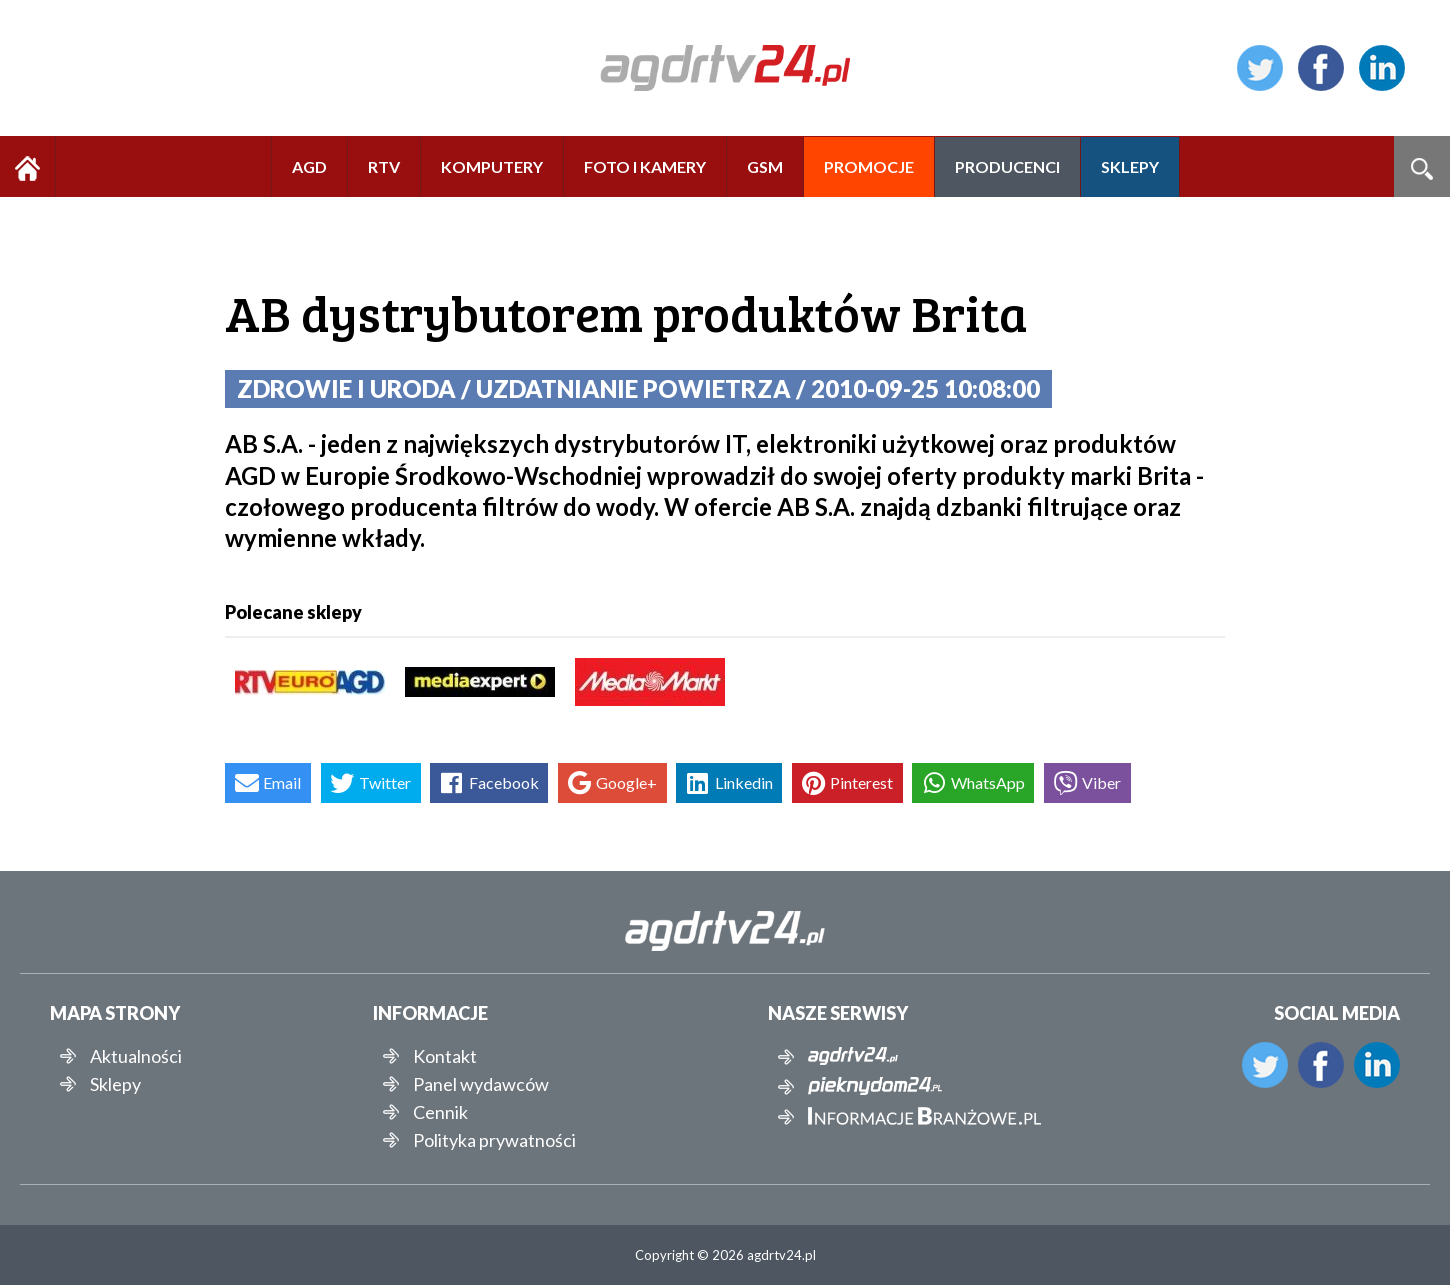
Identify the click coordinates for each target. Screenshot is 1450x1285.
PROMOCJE (869, 166)
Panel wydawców (481, 1084)
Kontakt (445, 1056)
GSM (765, 166)
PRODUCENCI (1007, 166)
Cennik (440, 1112)
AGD (309, 166)
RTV (384, 166)
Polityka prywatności (494, 1140)
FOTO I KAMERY (645, 166)
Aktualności (136, 1056)
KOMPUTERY (492, 166)
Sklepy (115, 1084)
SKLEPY (1130, 166)
